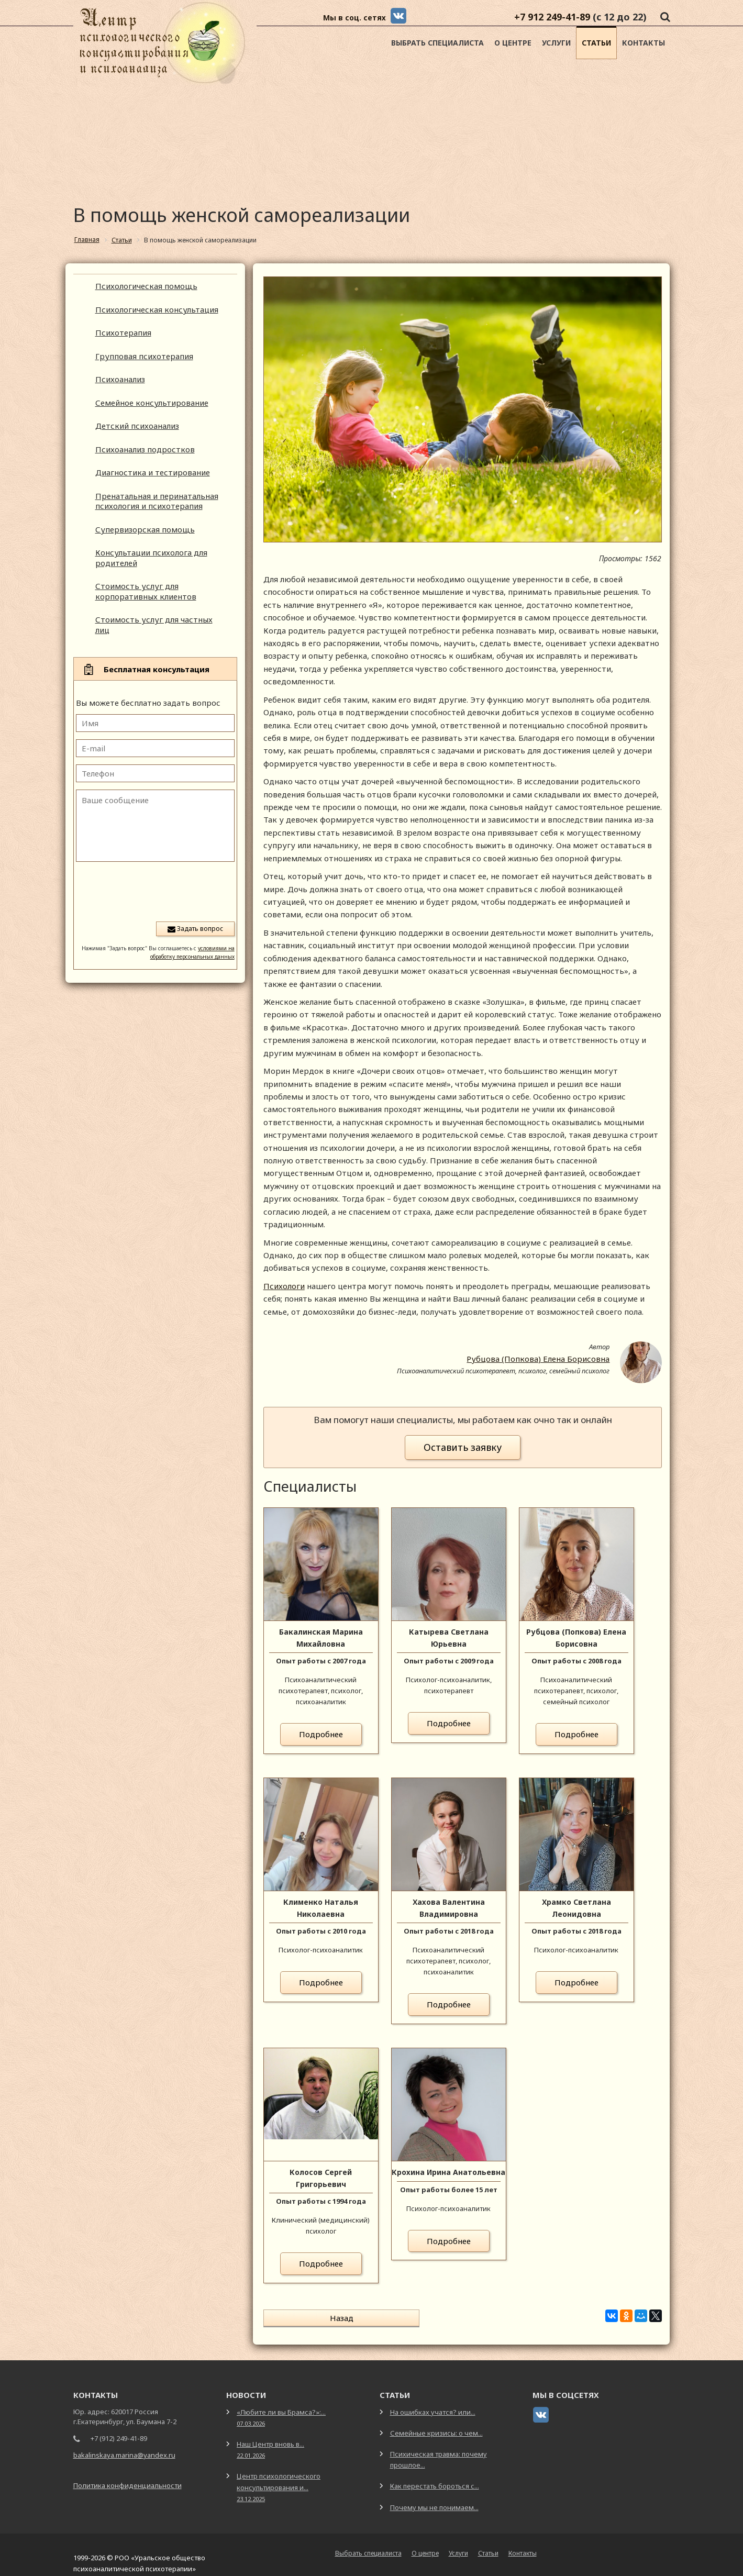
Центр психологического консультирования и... (278, 2476)
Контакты (643, 43)
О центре (512, 43)
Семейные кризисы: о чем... (436, 2422)
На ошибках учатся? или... (432, 2401)
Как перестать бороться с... (434, 2475)
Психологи (284, 1286)
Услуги (556, 43)
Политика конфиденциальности (127, 2475)
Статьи (596, 43)
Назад (306, 2318)
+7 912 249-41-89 (552, 16)
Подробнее (321, 1734)
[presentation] (155, 890)
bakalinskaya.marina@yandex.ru (124, 2444)
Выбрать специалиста (437, 43)
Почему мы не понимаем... (434, 2497)
